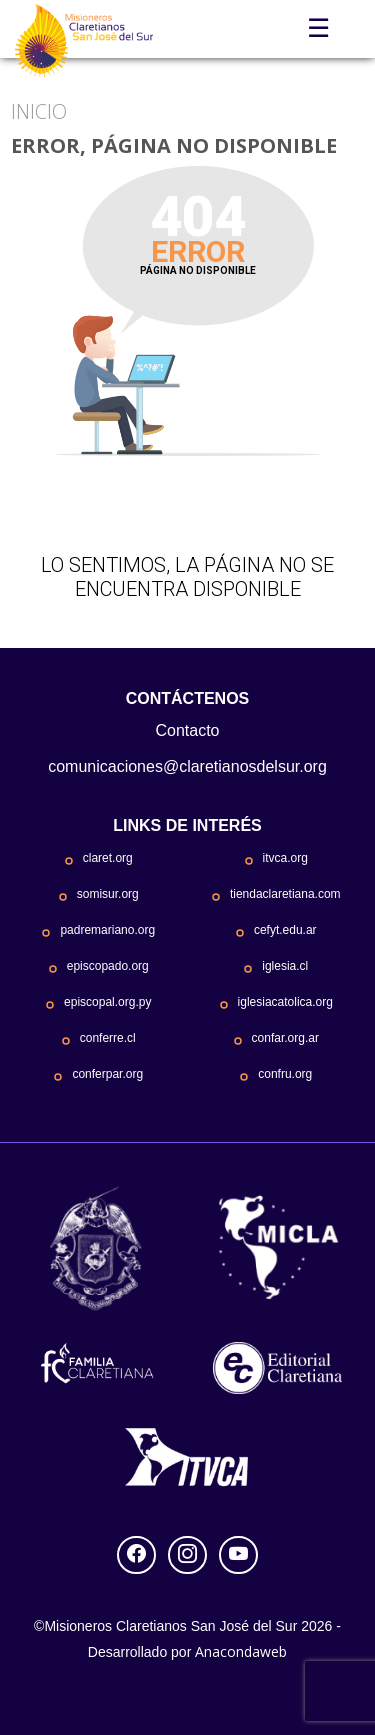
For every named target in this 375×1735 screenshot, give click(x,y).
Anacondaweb (241, 1651)
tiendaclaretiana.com (285, 894)
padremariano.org (107, 930)
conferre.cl (108, 1038)
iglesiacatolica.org (285, 1002)
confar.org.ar (285, 1038)
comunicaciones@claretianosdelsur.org (187, 766)
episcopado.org (108, 966)
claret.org (108, 858)
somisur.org (108, 894)
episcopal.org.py (107, 1002)
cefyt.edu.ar (285, 930)
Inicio (39, 111)
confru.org (285, 1074)
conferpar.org (107, 1074)
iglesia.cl (285, 966)
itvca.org (285, 858)
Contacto (187, 730)
